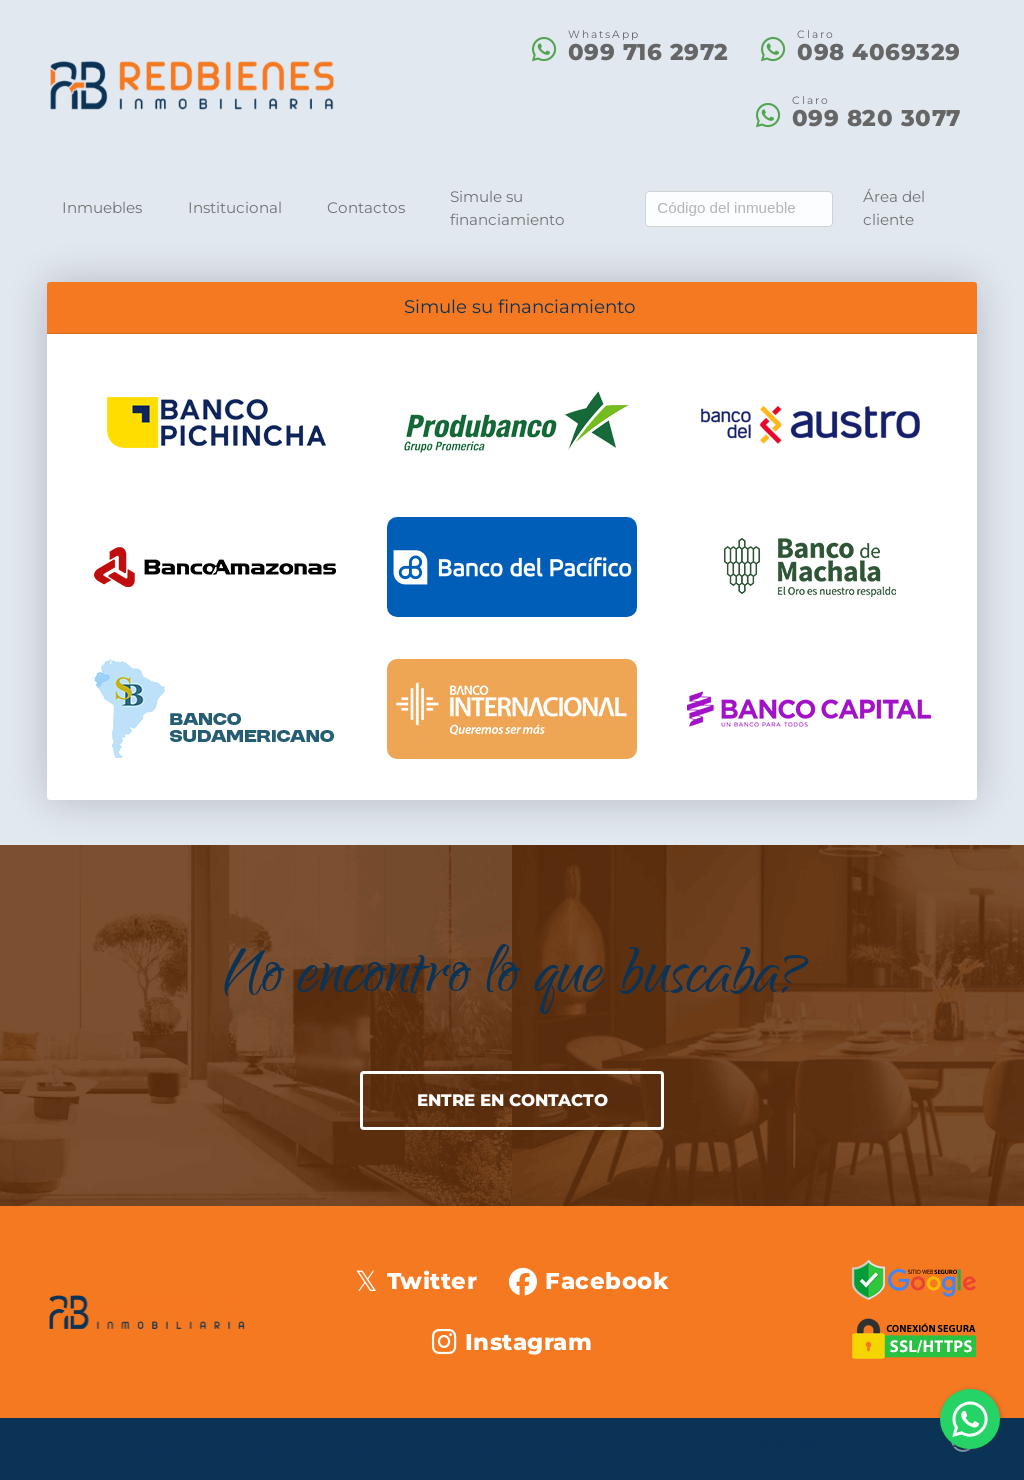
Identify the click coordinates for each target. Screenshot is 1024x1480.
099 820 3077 (876, 118)
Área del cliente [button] (894, 208)
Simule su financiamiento (507, 208)
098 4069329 (879, 52)
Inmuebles (102, 207)
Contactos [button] (366, 207)
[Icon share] (415, 1280)
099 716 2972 (648, 52)
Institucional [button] (235, 207)
